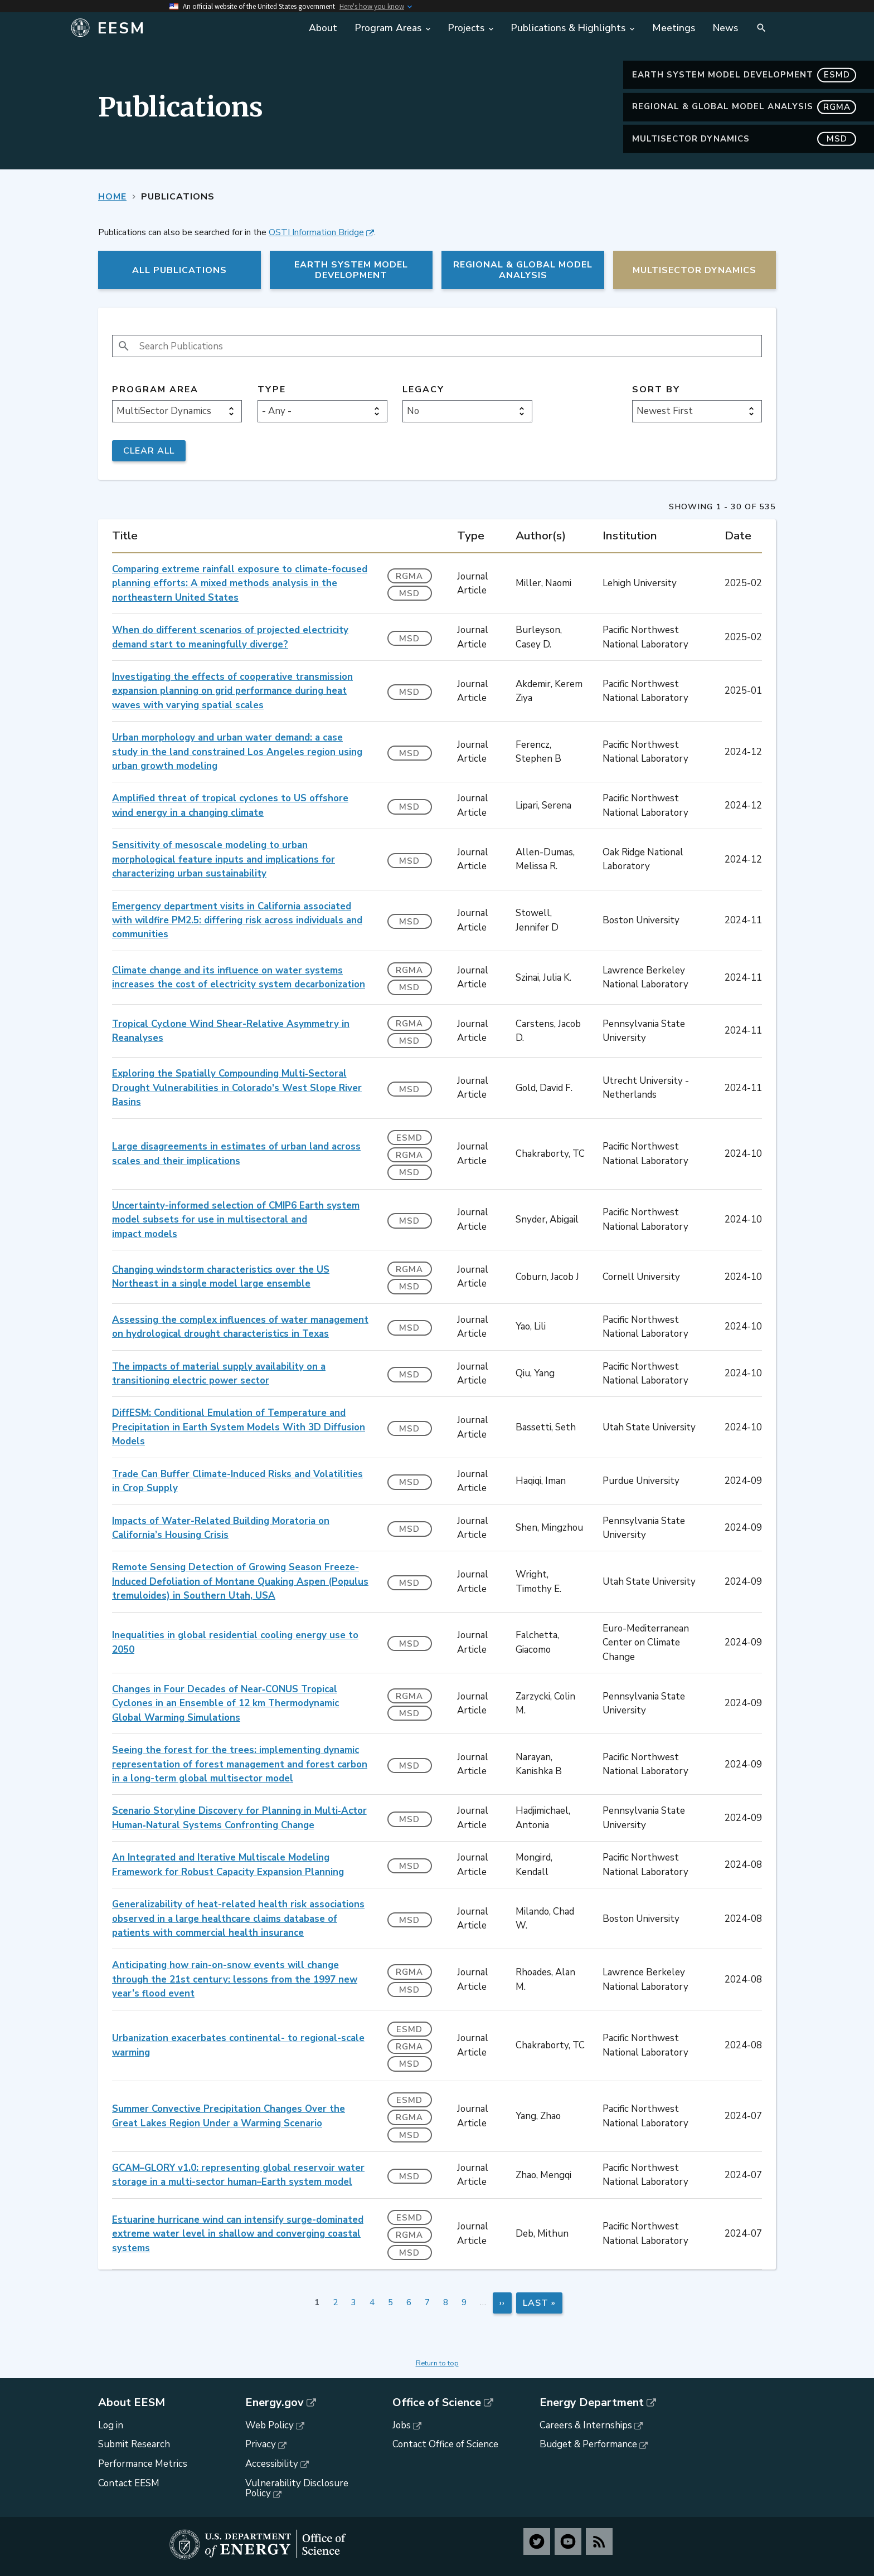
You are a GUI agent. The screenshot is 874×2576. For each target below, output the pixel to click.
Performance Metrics (142, 2463)
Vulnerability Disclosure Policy (296, 2488)
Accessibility (271, 2463)
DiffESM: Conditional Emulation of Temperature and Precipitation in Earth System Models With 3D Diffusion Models (238, 1427)
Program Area (155, 390)
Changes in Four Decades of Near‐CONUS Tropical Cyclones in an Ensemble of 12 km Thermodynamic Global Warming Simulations (225, 1703)
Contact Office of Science (445, 2444)
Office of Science (436, 2402)
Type (272, 390)
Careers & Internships (586, 2425)
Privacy (260, 2444)
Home (112, 197)
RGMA (409, 576)
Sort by (656, 390)
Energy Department (592, 2402)
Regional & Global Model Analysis (744, 107)
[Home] (182, 28)
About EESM (131, 2402)
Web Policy (269, 2425)
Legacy (423, 390)
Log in (110, 2425)
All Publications (179, 270)
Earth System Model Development (744, 75)
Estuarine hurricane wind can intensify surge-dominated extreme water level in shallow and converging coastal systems (237, 2233)
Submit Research (134, 2444)
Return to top (437, 2363)
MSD (409, 593)
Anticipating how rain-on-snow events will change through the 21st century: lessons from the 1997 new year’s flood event (234, 1979)
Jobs (401, 2425)
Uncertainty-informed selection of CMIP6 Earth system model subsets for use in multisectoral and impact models (236, 1219)
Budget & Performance (588, 2444)
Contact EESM (128, 2483)
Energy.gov (274, 2402)
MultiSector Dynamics (744, 139)
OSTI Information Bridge (316, 232)
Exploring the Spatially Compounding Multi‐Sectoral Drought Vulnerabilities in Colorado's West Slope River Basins (237, 1087)
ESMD (409, 1137)
